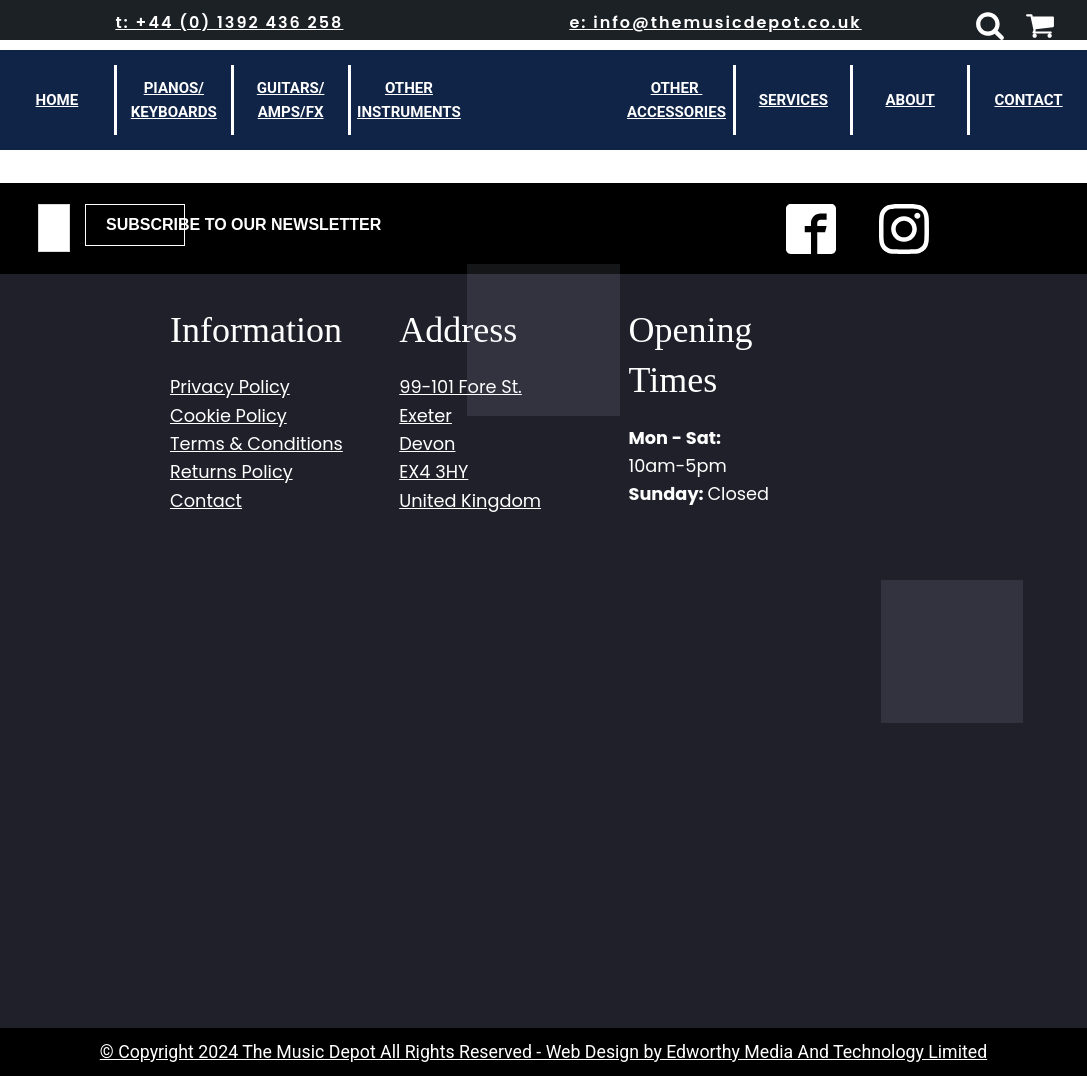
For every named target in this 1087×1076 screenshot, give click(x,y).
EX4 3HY (433, 471)
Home (57, 100)
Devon (427, 443)
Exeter (425, 415)
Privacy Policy (230, 386)
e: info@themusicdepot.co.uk (715, 22)
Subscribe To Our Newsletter (145, 224)
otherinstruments (409, 100)
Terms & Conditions (256, 443)
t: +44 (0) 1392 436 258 (229, 22)
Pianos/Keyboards (174, 100)
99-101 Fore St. (460, 386)
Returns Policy (231, 471)
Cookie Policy (228, 415)
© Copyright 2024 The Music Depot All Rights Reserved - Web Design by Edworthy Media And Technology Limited (543, 1052)
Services (793, 100)
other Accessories (676, 100)
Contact (1028, 100)
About (910, 100)
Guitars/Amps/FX (291, 100)
